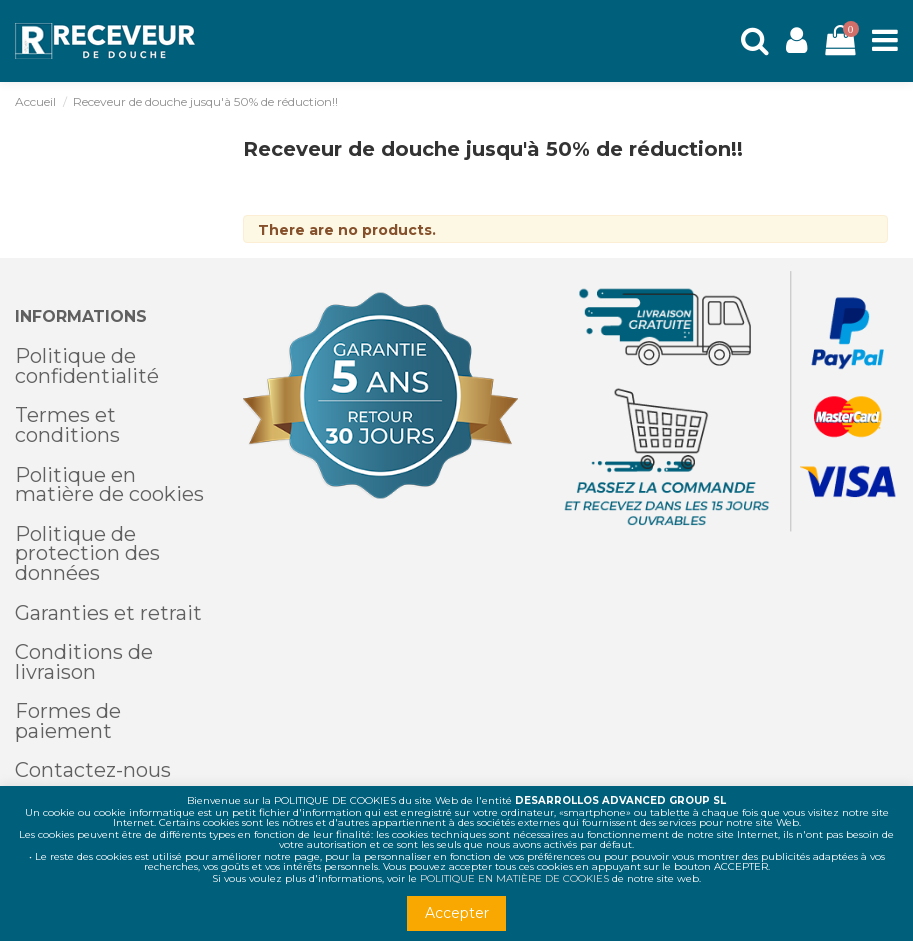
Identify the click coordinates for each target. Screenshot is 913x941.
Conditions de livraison (84, 662)
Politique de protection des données (87, 553)
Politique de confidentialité (87, 366)
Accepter (457, 913)
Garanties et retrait (108, 613)
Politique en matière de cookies (109, 485)
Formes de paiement (68, 721)
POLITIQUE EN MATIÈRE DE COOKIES (514, 878)
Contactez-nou (88, 770)
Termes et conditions (67, 425)
